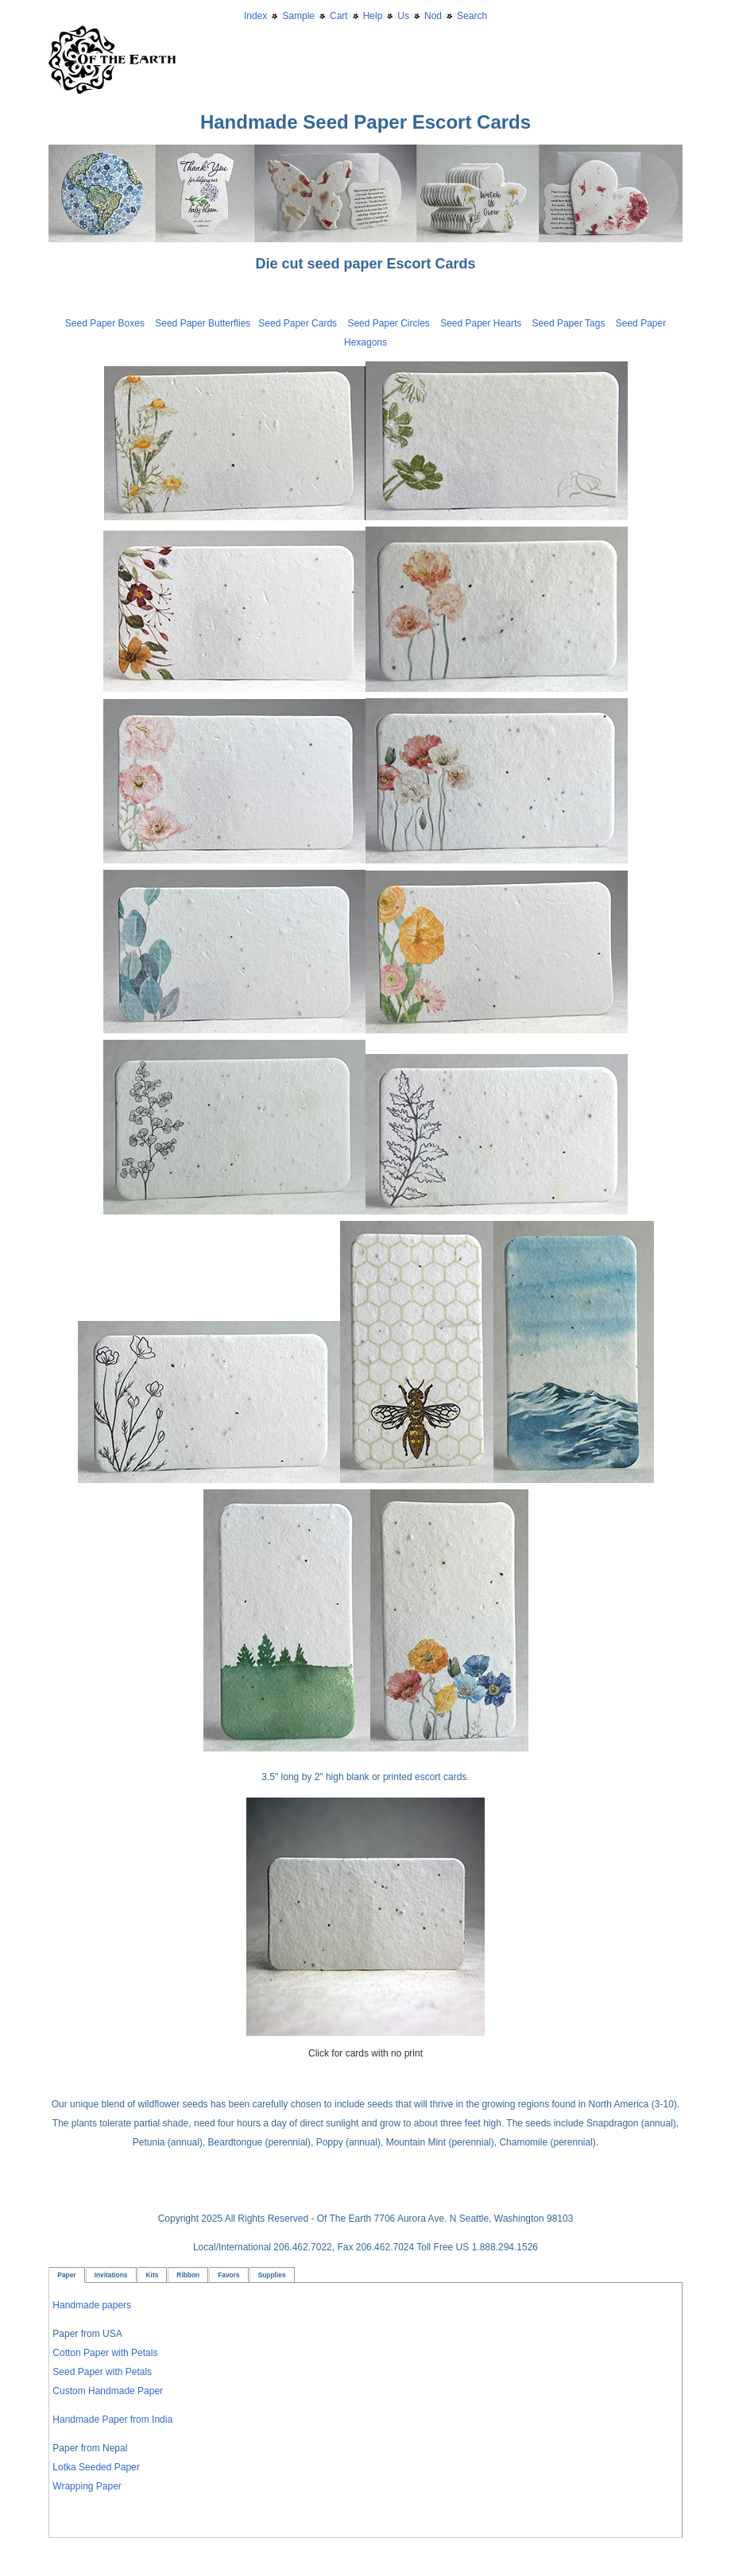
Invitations (111, 2275)
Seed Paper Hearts (480, 323)
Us (403, 15)
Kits (152, 2275)
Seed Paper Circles (388, 323)
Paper (66, 2275)
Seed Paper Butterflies (202, 323)
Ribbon (187, 2275)
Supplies (272, 2275)
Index (255, 15)
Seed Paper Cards (302, 323)
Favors (228, 2275)
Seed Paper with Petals (102, 2371)
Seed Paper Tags (568, 323)
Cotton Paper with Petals (104, 2352)
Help (373, 15)
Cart (339, 15)
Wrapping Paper (87, 2486)
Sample (298, 15)
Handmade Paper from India (112, 2419)
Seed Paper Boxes (105, 323)
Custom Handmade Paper (107, 2390)
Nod (433, 15)
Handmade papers (91, 2305)
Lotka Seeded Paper (95, 2467)
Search (472, 15)
